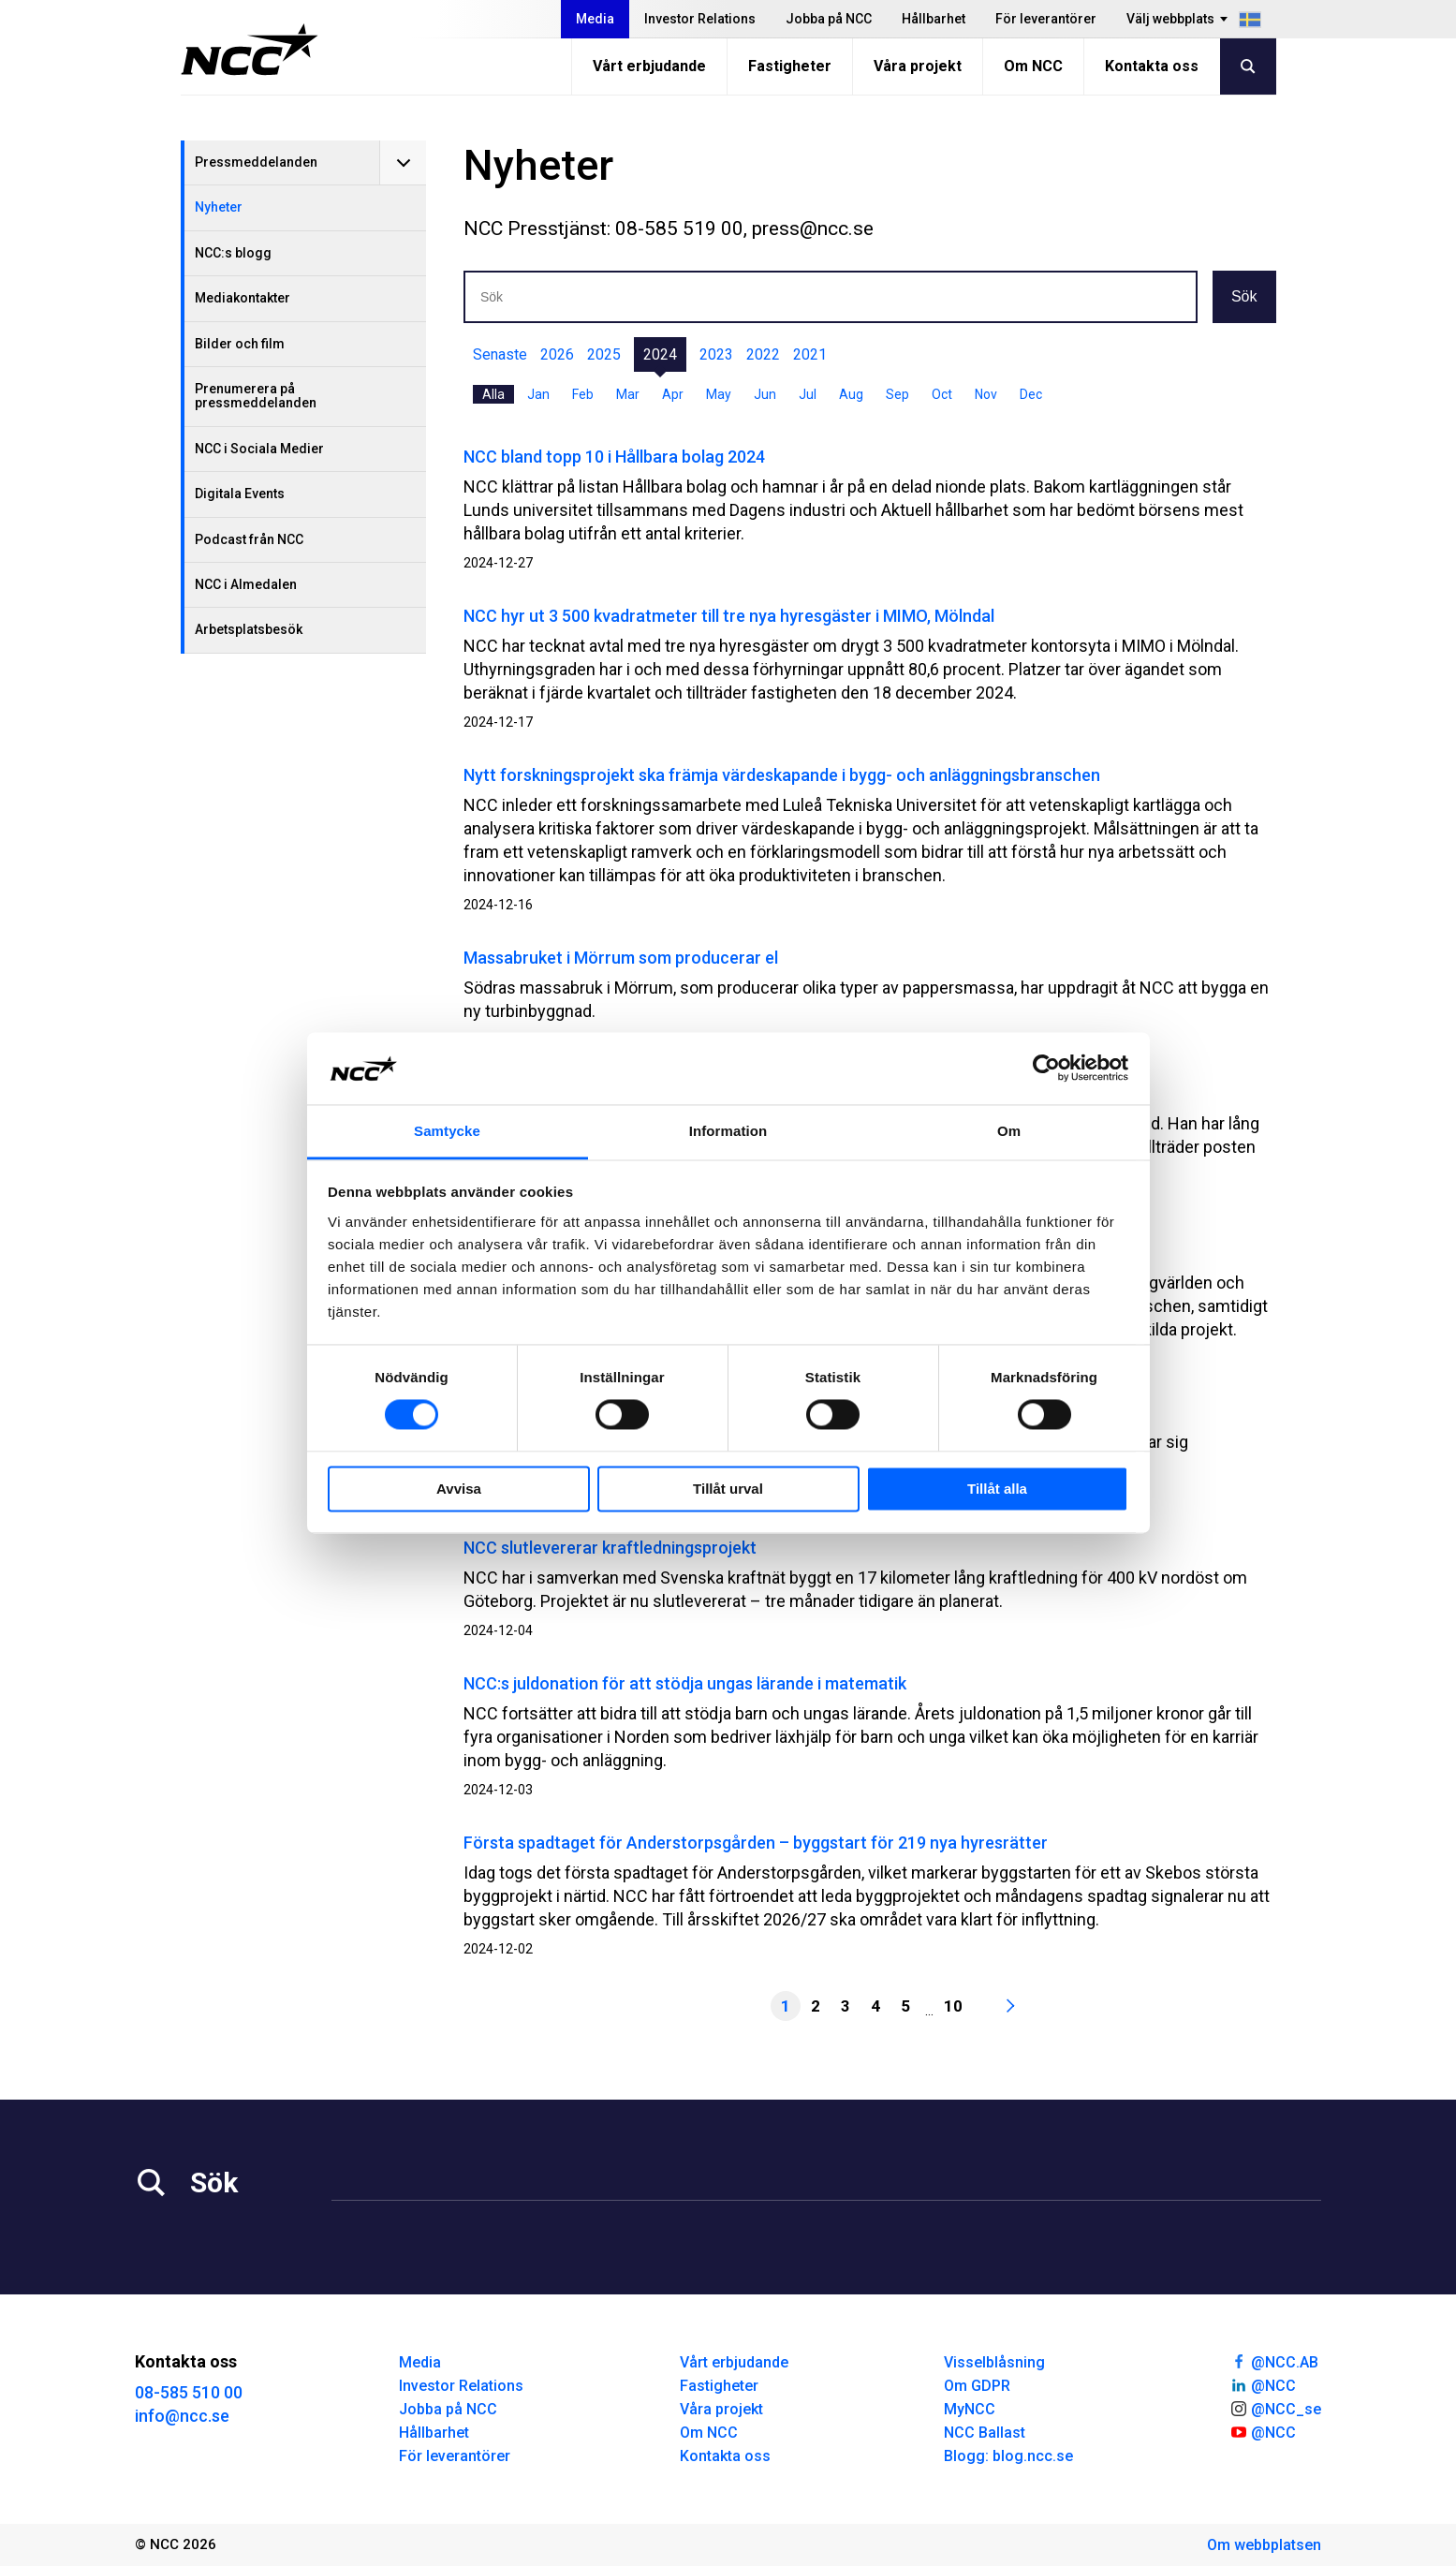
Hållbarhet (933, 18)
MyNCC (969, 2409)
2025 (604, 354)
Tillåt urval (728, 1489)
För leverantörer (1045, 18)
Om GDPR (977, 2386)
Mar (628, 394)
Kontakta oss (1152, 66)
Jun (765, 394)
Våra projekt (918, 66)
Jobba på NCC (829, 18)
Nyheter (219, 206)
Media (595, 18)
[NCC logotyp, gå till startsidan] (249, 50)
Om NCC (1033, 66)
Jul (807, 394)
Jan (538, 394)
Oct (942, 394)
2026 (557, 354)
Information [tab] (728, 1131)
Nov (986, 394)
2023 (716, 354)
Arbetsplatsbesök (248, 629)
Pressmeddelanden (256, 162)
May (718, 394)
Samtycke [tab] (447, 1131)
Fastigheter (789, 66)
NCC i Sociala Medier (259, 448)
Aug (851, 394)
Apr (673, 394)
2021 (810, 354)
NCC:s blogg (233, 252)
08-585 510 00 (189, 2392)
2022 (763, 354)
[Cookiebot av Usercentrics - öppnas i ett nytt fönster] (1046, 1068)
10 (953, 2006)
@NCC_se (1275, 2407)
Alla (493, 394)
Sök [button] (1244, 296)
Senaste (500, 354)
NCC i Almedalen (246, 584)
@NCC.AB (1273, 2361)
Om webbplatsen (1264, 2545)
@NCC (1262, 2384)
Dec (1031, 394)
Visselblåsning (994, 2362)
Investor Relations (700, 18)
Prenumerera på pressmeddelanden (255, 395)
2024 (660, 354)
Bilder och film (240, 343)
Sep (897, 394)
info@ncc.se (182, 2416)
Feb (583, 394)
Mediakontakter (242, 297)
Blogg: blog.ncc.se (1008, 2456)
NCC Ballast (984, 2432)
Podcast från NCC (249, 539)
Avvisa (458, 1489)
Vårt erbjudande (649, 66)
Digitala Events (240, 493)
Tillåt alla (997, 1489)
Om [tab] (1009, 1131)
